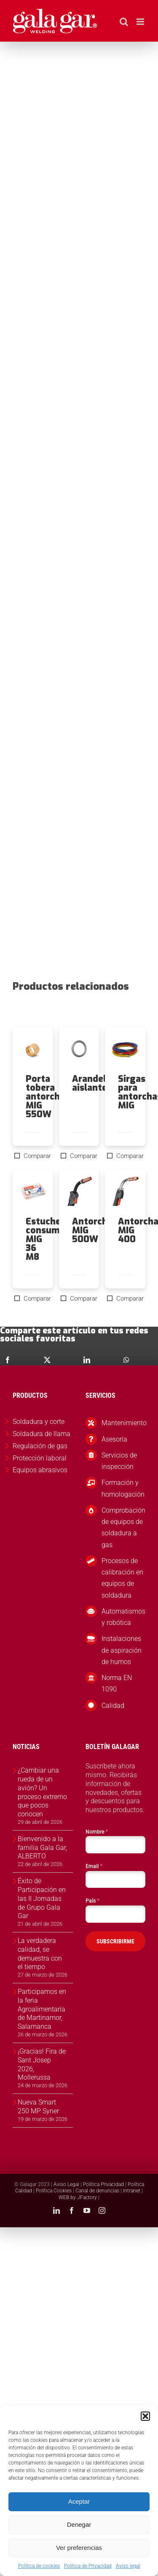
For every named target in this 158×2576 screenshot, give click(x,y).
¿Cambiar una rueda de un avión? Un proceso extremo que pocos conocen (42, 1792)
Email (94, 1866)
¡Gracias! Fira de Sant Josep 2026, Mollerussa (42, 2064)
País (92, 1900)
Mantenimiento (123, 1423)
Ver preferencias (79, 2547)
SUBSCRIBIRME (115, 1941)
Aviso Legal (66, 2184)
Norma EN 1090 (117, 1683)
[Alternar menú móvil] (141, 21)
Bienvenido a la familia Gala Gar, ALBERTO (42, 1847)
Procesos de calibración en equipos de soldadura (122, 1578)
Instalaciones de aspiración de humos (122, 1650)
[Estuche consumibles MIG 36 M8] (33, 1193)
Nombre (97, 1831)
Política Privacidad (103, 2184)
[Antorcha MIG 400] (125, 1193)
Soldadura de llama (41, 1434)
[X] (47, 1359)
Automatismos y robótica (123, 1617)
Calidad (113, 1705)
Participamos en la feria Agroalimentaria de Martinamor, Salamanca (42, 2009)
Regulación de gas (40, 1446)
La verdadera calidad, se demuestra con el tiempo (40, 1954)
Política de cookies (39, 2566)
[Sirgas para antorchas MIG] (125, 1051)
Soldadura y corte (38, 1422)
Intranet (131, 2191)
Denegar (79, 2524)
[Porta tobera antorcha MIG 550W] (33, 1051)
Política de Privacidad (88, 2566)
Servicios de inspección (119, 1461)
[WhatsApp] (126, 1359)
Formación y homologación (123, 1488)
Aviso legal (128, 2566)
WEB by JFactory (78, 2197)
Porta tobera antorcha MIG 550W (45, 1096)
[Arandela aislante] (79, 1051)
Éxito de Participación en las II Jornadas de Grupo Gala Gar (42, 1898)
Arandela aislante (91, 1083)
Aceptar (79, 2501)
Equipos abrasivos (40, 1470)
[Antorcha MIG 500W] (79, 1193)
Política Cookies (54, 2191)
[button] (145, 2416)
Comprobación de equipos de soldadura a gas (123, 1527)
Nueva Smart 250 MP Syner (38, 2106)
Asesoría (114, 1439)
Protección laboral (40, 1458)
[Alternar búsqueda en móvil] (124, 21)
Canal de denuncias (97, 2191)
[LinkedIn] (86, 1359)
